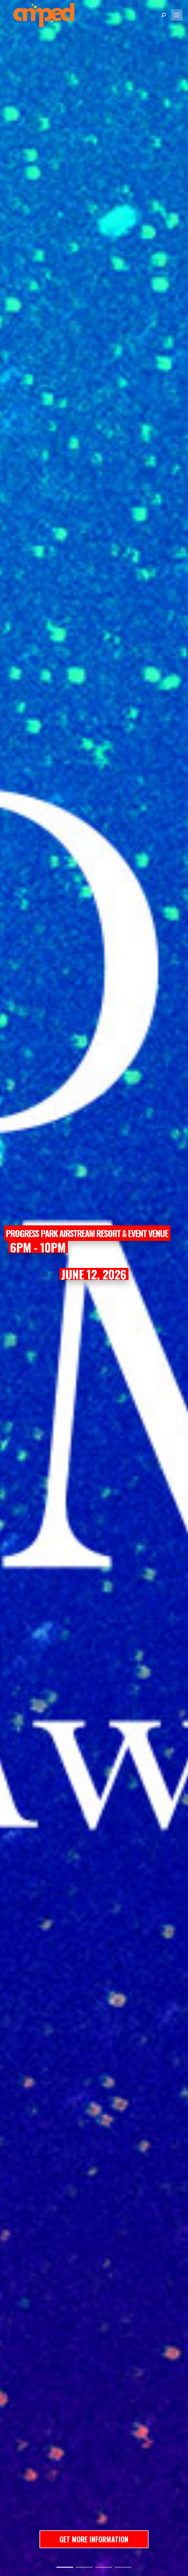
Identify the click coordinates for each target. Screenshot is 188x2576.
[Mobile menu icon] (176, 15)
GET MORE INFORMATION (94, 2539)
